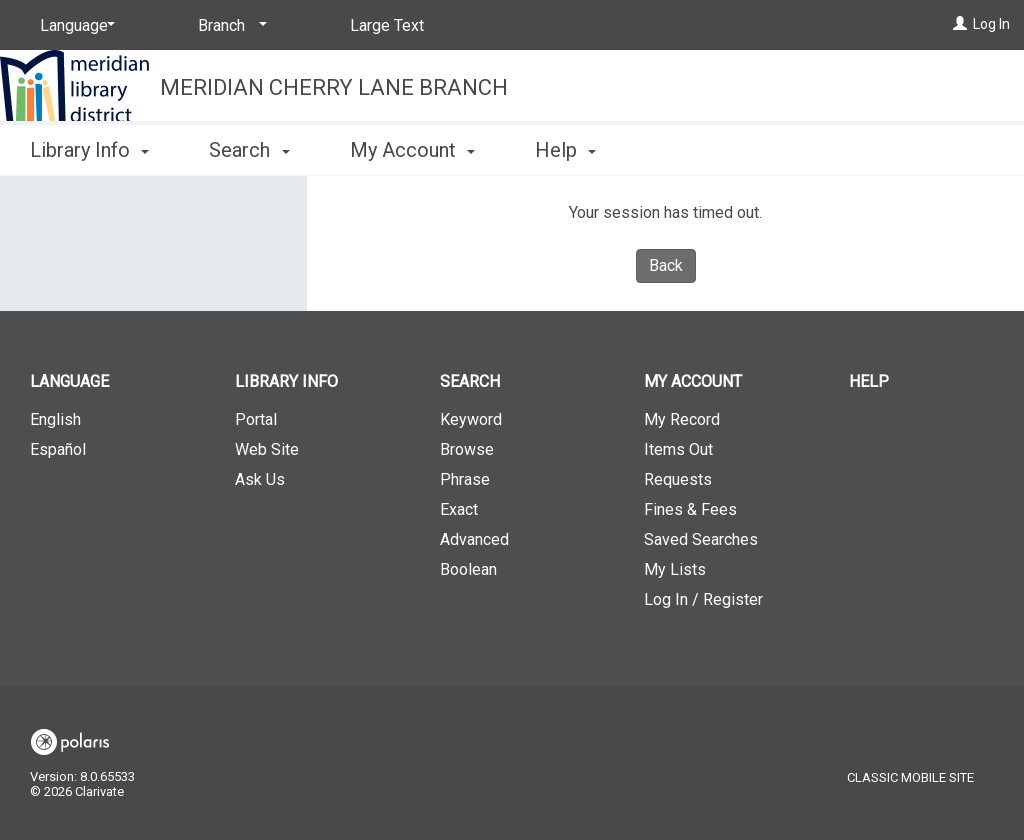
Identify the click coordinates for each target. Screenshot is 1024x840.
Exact (459, 509)
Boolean (468, 569)
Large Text (387, 25)
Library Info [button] (89, 150)
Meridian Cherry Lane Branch (334, 87)
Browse (467, 449)
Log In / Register (703, 599)
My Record (682, 419)
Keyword (471, 419)
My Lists (675, 569)
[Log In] (960, 24)
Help (869, 381)
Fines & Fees (690, 509)
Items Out (678, 449)
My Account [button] (412, 150)
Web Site (267, 449)
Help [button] (565, 150)
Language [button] (69, 381)
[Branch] (229, 26)
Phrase (465, 479)
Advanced (474, 539)
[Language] (74, 26)
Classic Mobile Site (910, 777)
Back (666, 265)
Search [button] (249, 150)
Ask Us (260, 479)
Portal (256, 419)
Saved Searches (701, 539)
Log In (991, 24)
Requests (678, 479)
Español (58, 449)
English (55, 419)
